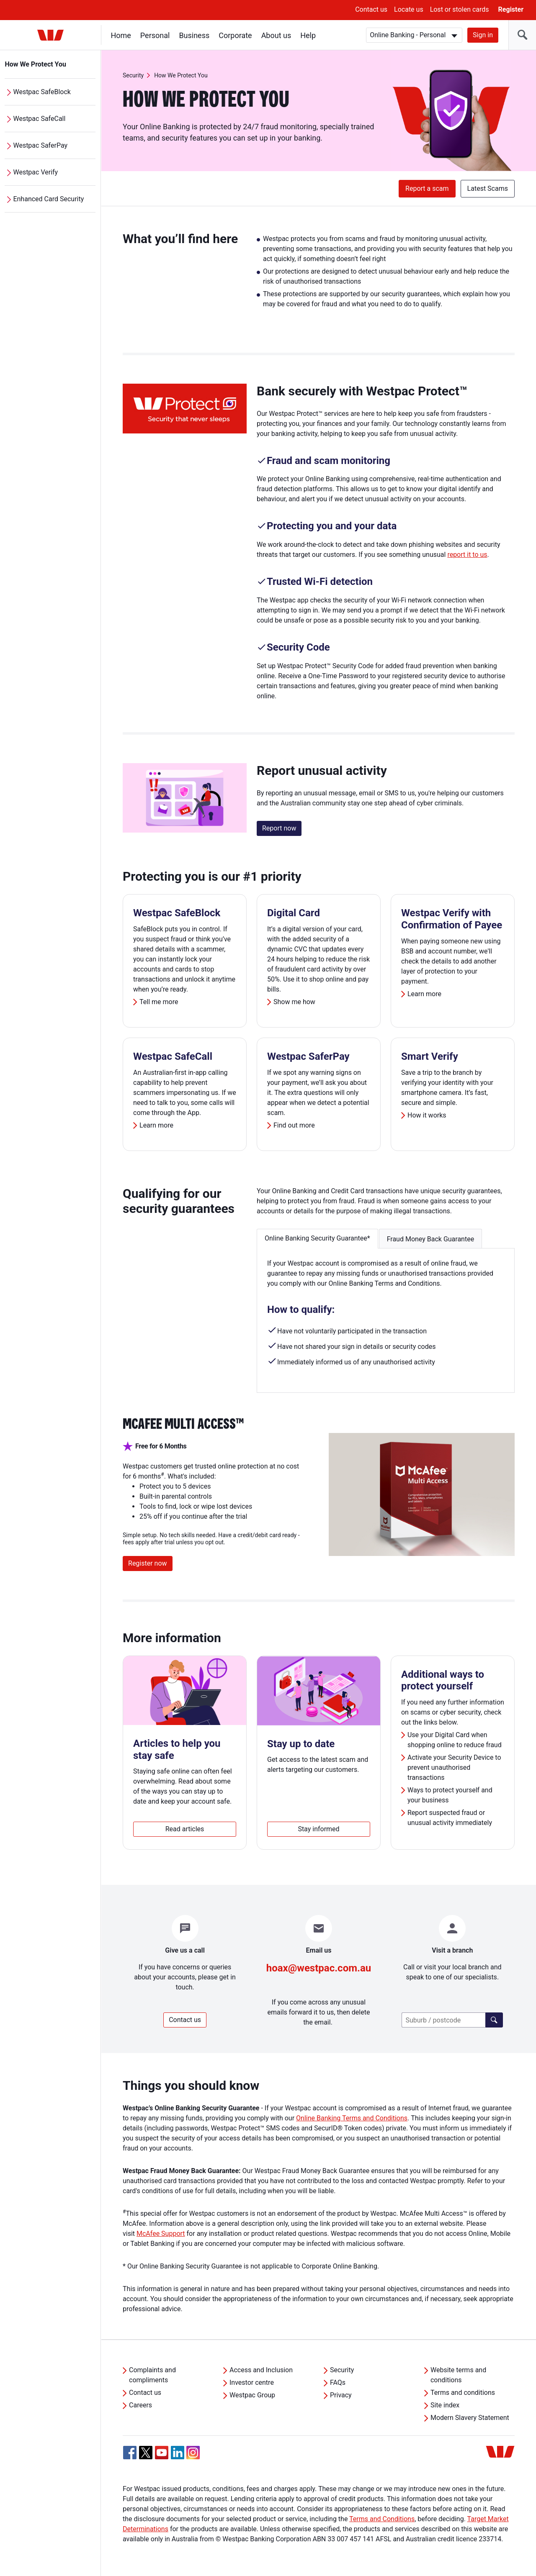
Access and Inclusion (261, 2370)
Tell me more (158, 1002)
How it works (426, 1115)
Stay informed (318, 1829)
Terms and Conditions (382, 2519)
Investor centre (251, 2382)
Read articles (184, 1829)
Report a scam (427, 188)
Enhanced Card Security (48, 199)
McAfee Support (161, 2234)
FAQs (337, 2382)
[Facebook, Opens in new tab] (130, 2452)
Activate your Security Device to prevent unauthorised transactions (454, 1767)
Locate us (408, 9)
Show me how (294, 1002)
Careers (140, 2405)
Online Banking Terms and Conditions (351, 2118)
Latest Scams (487, 188)
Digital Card (293, 913)
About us (276, 35)
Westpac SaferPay (40, 145)
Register (510, 9)
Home (121, 35)
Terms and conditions (462, 2393)
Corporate (235, 35)
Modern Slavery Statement (469, 2418)
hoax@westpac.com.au (318, 1968)
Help (308, 35)
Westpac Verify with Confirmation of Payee (451, 919)
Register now (147, 1563)
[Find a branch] (494, 2019)
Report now (279, 828)
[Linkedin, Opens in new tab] (177, 2452)
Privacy (341, 2395)
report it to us (467, 555)
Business (194, 35)
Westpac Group (252, 2395)
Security (133, 75)
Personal (155, 35)
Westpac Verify (35, 172)
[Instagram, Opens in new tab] (193, 2457)
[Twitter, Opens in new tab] (146, 2452)
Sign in (483, 35)
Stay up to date (301, 1744)
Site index (444, 2405)
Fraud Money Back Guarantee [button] (430, 1239)
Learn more (424, 994)
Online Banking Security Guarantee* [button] (317, 1238)
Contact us (371, 9)
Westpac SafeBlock (42, 92)
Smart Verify (429, 1056)
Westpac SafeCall (39, 119)
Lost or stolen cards (459, 9)
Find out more (294, 1125)
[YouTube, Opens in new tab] (162, 2452)
